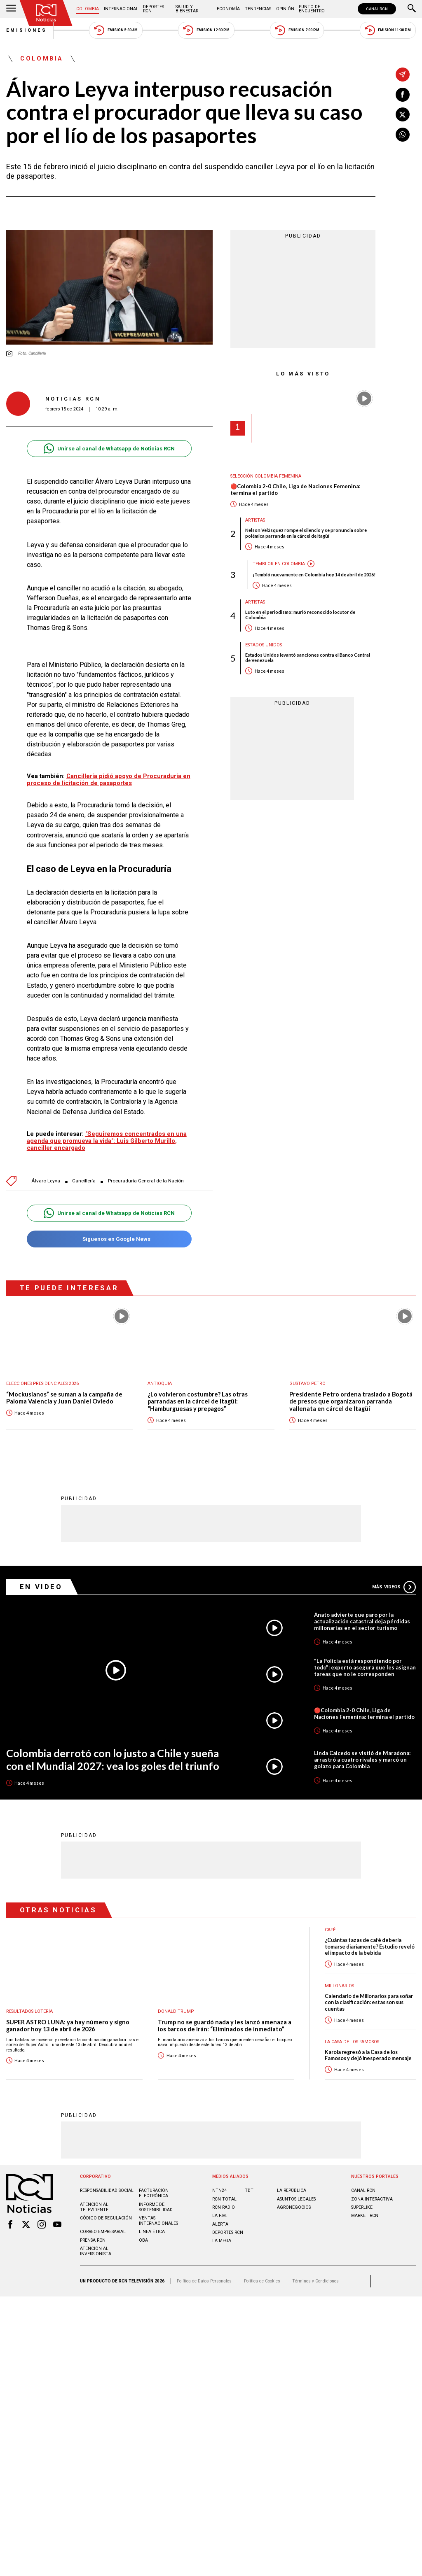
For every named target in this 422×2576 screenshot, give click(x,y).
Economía (228, 9)
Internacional (121, 9)
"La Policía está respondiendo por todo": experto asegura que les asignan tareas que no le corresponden (365, 1667)
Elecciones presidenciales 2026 (42, 1383)
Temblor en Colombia (279, 563)
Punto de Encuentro (312, 9)
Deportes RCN (153, 9)
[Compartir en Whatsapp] (403, 135)
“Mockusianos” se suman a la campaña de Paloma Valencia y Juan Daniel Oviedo (64, 1398)
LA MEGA (221, 2240)
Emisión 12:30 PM (206, 30)
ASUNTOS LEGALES (296, 2199)
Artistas (255, 520)
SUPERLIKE (362, 2207)
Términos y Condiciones (315, 2281)
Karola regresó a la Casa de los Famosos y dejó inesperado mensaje (368, 2055)
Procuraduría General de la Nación (146, 1181)
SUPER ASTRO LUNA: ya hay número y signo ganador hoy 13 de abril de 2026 (67, 2026)
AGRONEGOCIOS (294, 2207)
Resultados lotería (29, 2011)
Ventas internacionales (158, 2220)
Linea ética (152, 2231)
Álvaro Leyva (45, 1181)
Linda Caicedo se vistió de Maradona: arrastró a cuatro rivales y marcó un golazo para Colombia (362, 1759)
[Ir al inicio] (46, 13)
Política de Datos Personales (204, 2281)
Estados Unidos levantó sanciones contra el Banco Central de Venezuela (307, 657)
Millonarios (339, 1986)
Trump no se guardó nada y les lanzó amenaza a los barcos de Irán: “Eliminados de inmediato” (224, 2026)
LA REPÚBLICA (291, 2190)
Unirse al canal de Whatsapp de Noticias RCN (109, 448)
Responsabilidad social (107, 2190)
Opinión (285, 9)
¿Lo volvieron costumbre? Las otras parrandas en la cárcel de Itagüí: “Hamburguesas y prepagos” (198, 1401)
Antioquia (160, 1383)
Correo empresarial (103, 2231)
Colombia (87, 9)
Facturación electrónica (154, 2193)
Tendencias (258, 9)
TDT (249, 2190)
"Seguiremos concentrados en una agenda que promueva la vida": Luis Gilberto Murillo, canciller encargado (107, 1141)
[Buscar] (412, 9)
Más (394, 1587)
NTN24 (219, 2190)
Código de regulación (106, 2218)
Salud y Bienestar (187, 9)
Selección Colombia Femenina (265, 476)
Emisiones (26, 30)
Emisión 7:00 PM (297, 30)
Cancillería (84, 1181)
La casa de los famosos (352, 2041)
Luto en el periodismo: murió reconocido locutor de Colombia (300, 614)
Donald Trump (176, 2011)
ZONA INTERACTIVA (372, 2199)
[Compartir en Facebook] (403, 95)
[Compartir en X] (403, 114)
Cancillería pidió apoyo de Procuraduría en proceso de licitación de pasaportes (108, 779)
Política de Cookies (262, 2281)
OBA (143, 2240)
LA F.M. (219, 2215)
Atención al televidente (94, 2207)
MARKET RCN (364, 2215)
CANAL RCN (377, 9)
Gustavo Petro (307, 1383)
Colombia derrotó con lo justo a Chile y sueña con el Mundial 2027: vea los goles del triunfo (112, 1759)
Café (330, 1930)
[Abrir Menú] (11, 9)
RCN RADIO (223, 2207)
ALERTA (220, 2224)
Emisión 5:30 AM (115, 30)
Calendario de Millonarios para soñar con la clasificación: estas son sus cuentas (369, 2002)
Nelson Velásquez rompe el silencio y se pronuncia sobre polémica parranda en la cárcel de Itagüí (306, 532)
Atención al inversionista (95, 2251)
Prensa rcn (93, 2240)
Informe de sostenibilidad (156, 2207)
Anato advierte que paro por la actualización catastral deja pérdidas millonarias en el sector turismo (362, 1621)
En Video (41, 1587)
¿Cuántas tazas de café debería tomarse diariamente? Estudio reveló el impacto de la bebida (370, 1946)
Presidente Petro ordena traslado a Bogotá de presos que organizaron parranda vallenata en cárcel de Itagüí (351, 1401)
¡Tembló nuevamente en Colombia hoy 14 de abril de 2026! (314, 574)
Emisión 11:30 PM (388, 30)
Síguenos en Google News (109, 1239)
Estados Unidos (263, 645)
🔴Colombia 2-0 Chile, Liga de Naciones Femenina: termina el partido (295, 489)
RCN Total (224, 2199)
